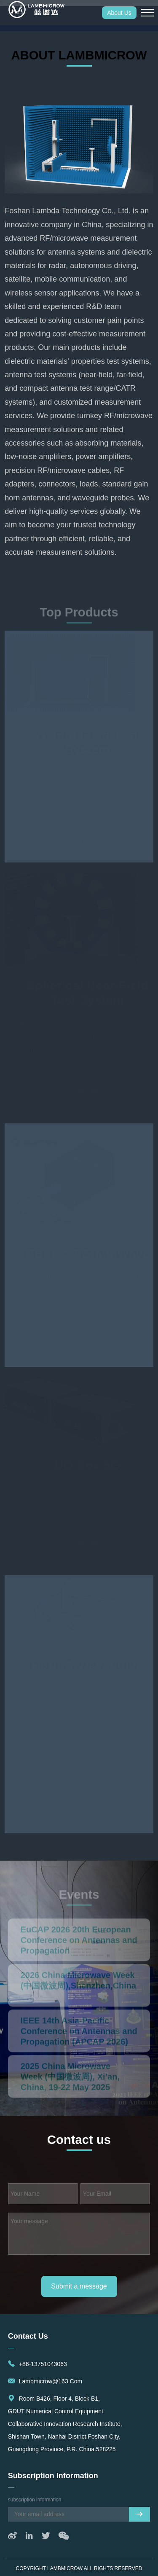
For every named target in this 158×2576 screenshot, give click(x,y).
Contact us (28, 2336)
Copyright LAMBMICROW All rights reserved (79, 2568)
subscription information (53, 2475)
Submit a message (79, 2286)
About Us (119, 12)
